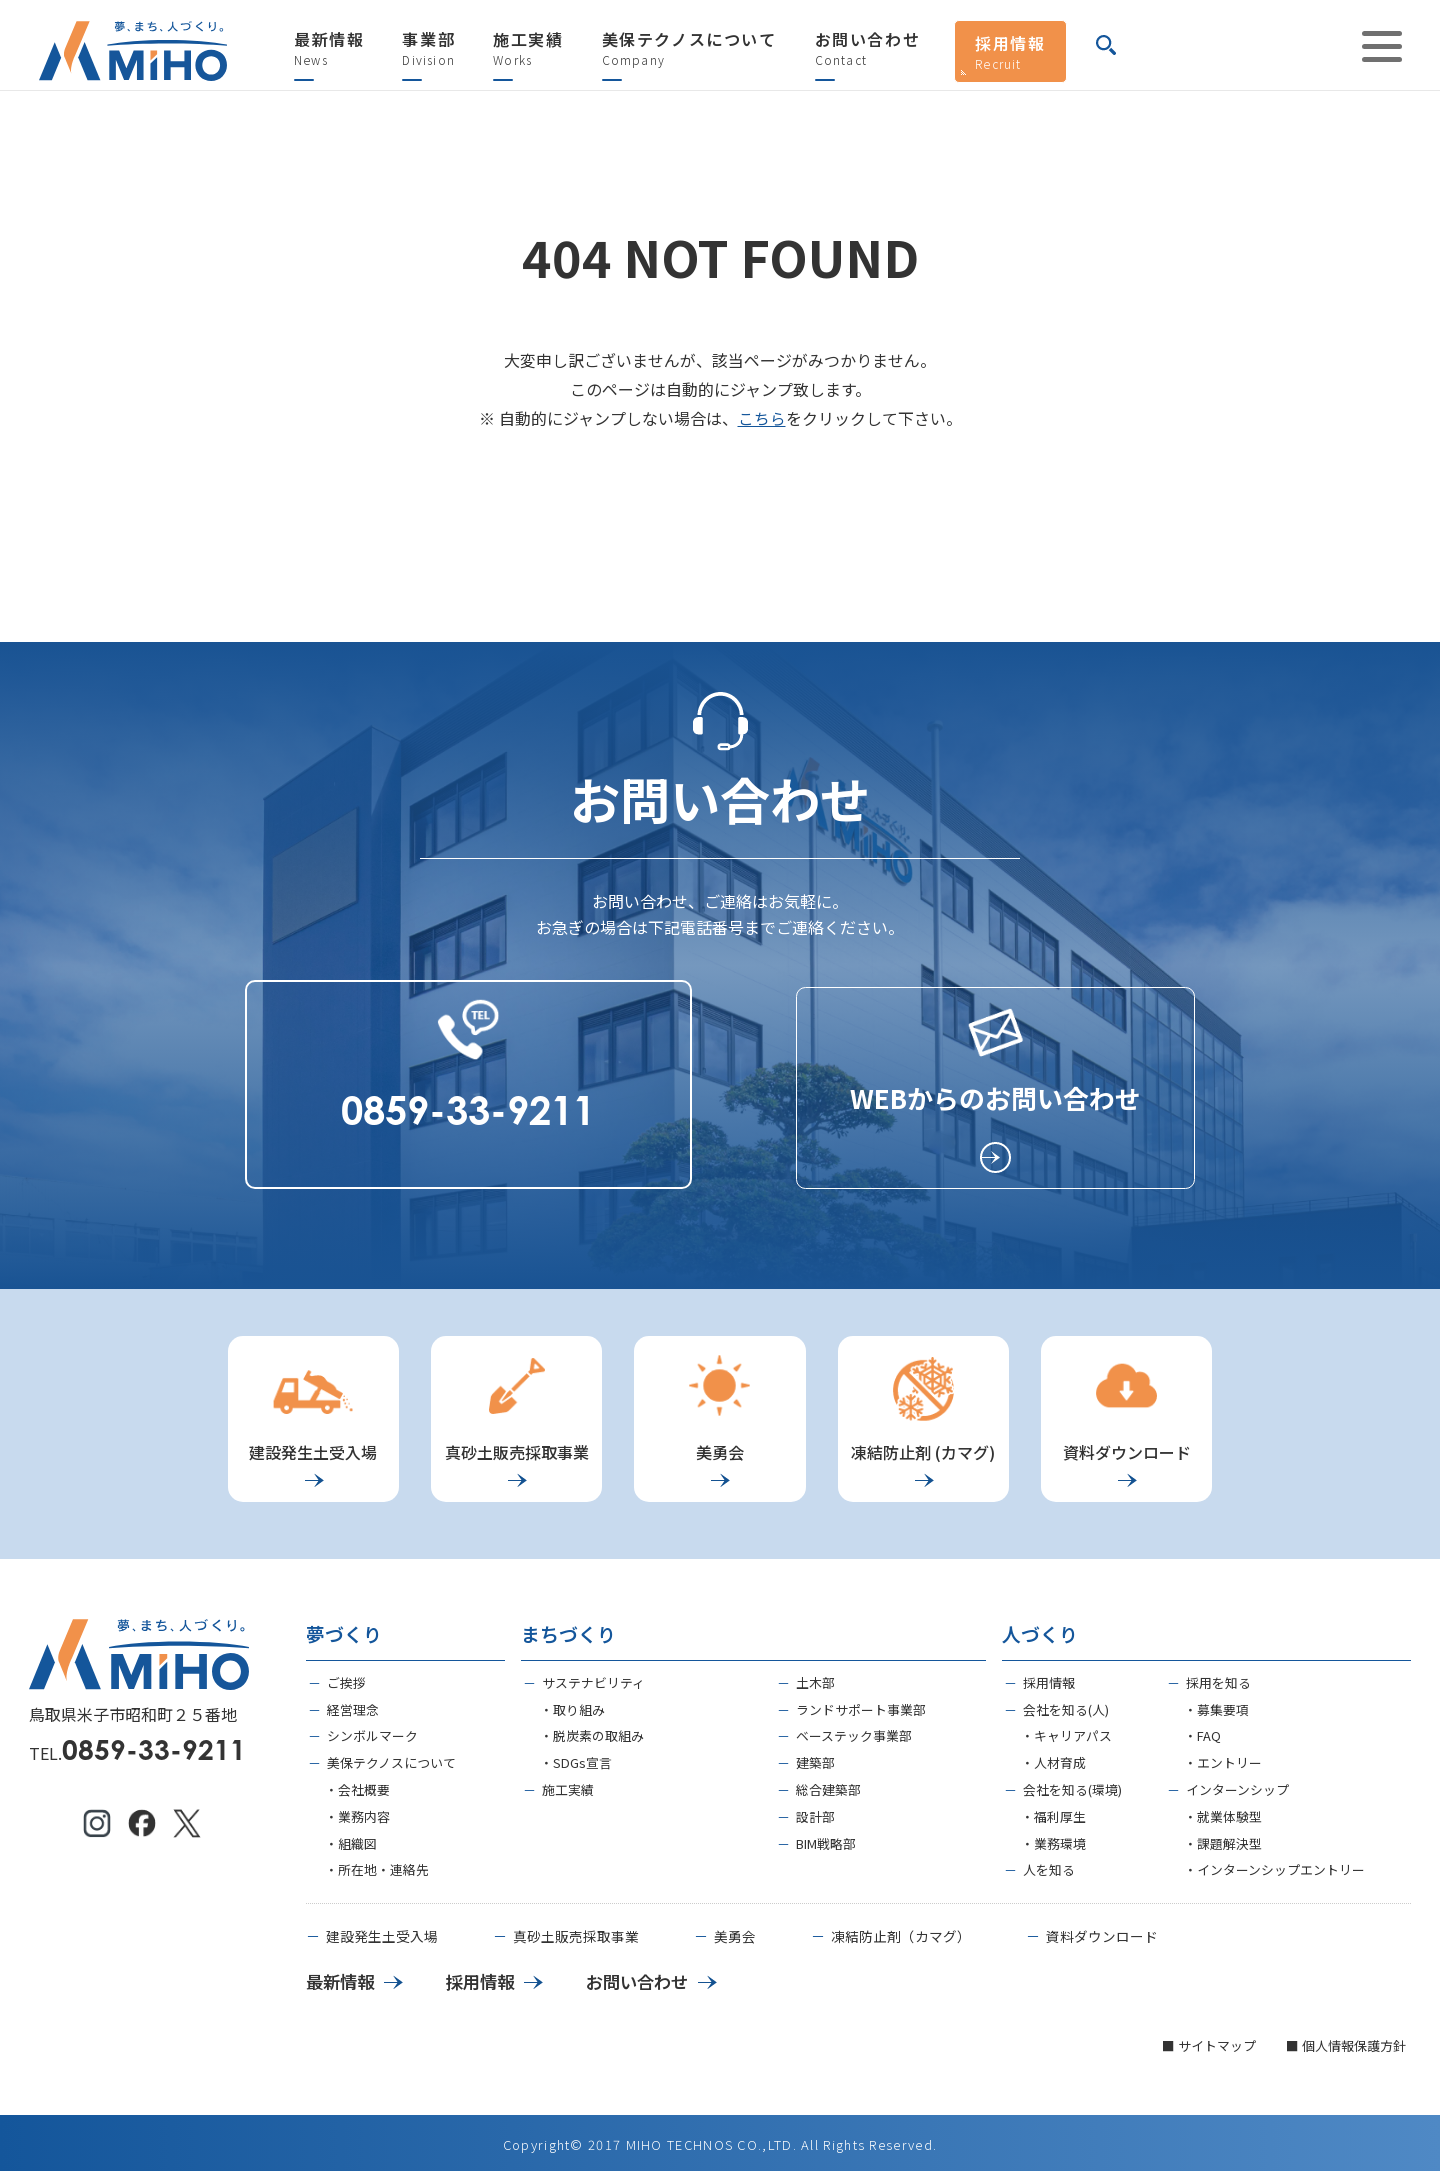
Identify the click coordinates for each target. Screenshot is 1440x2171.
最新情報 (329, 49)
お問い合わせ (868, 49)
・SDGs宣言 (576, 1756)
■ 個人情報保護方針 (1346, 2040)
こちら (762, 418)
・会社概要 (357, 1782)
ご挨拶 (346, 1675)
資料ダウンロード (1102, 1931)
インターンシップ (1237, 1782)
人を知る (1049, 1863)
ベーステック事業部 (854, 1729)
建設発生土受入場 (382, 1931)
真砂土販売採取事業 (576, 1931)
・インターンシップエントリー (1274, 1863)
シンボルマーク (372, 1729)
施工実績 (528, 49)
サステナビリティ (593, 1675)
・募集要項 (1216, 1702)
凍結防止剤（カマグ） (901, 1931)
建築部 (815, 1756)
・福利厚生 (1053, 1809)
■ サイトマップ (1209, 2040)
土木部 (815, 1675)
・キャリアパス (1066, 1729)
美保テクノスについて (689, 49)
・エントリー (1223, 1756)
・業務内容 (357, 1809)
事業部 (428, 49)
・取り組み (572, 1702)
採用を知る (1218, 1675)
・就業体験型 (1223, 1809)
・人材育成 (1053, 1756)
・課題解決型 (1223, 1836)
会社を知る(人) (1066, 1702)
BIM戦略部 (826, 1836)
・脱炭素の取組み (592, 1729)
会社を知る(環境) (1072, 1782)
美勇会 (735, 1931)
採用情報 (1010, 51)
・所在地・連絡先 (377, 1863)
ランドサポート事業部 (861, 1702)
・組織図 (351, 1836)
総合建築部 (828, 1782)
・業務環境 (1053, 1836)
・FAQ (1202, 1729)
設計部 (815, 1809)
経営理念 (353, 1702)
